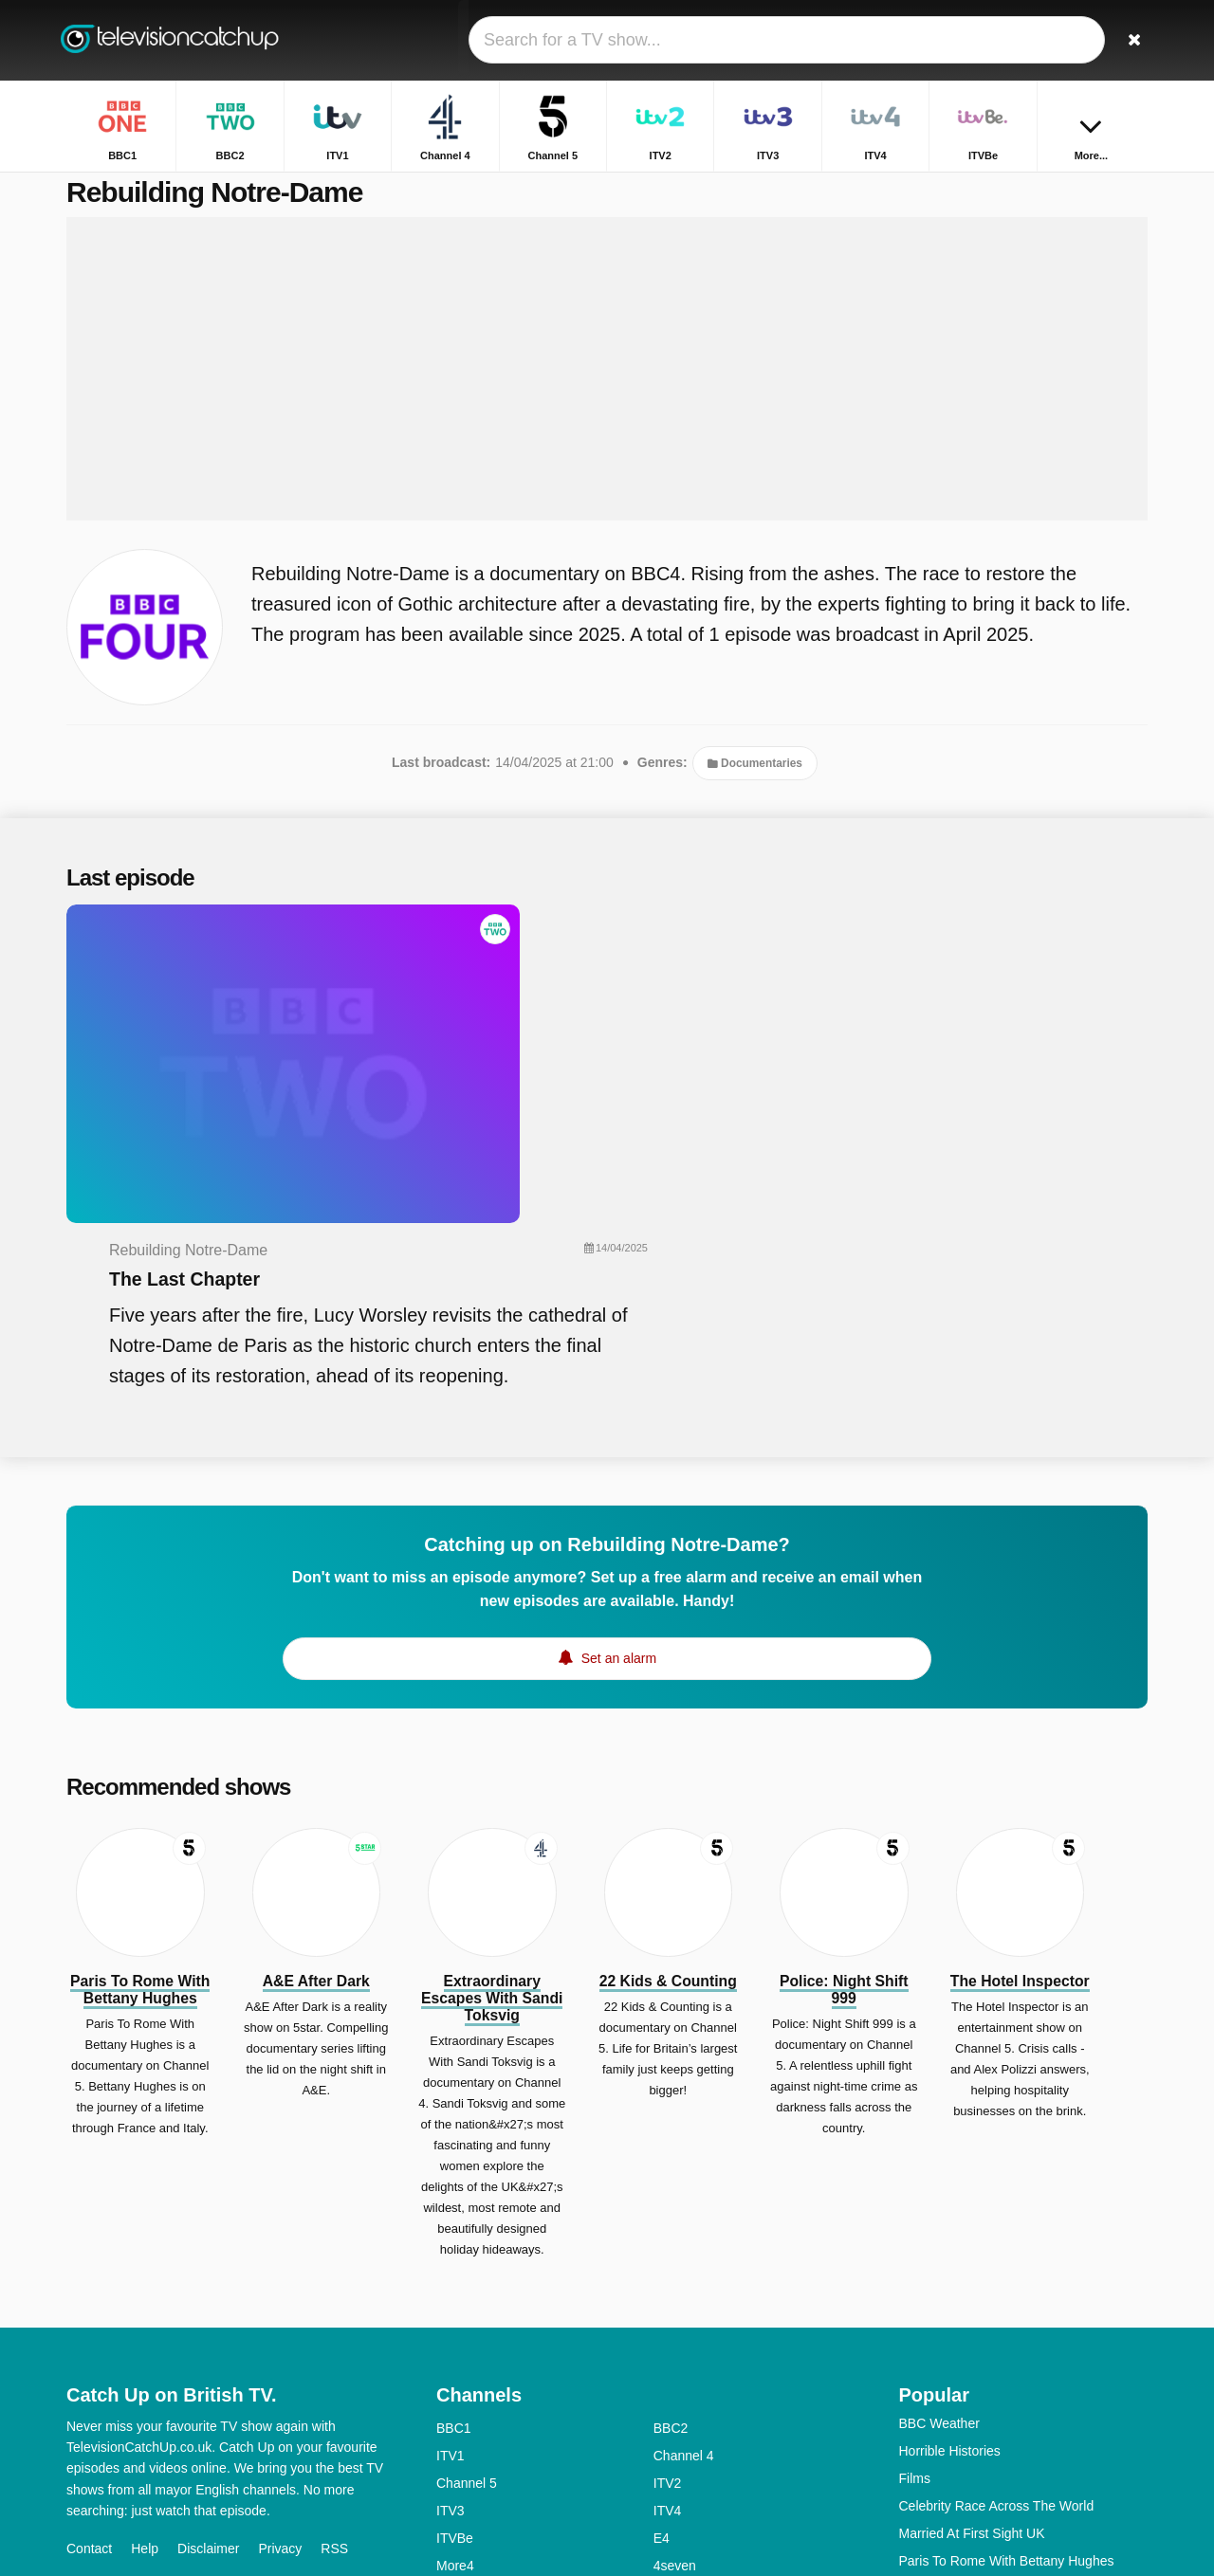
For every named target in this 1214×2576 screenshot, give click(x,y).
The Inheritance (945, 2472)
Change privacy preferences (155, 2357)
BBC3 (671, 2367)
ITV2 (667, 2257)
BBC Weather (939, 2197)
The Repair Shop (949, 2417)
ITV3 (450, 2285)
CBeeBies (682, 2477)
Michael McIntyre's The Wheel (987, 2390)
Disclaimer (208, 2322)
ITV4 (667, 2285)
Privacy (280, 2322)
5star (451, 2422)
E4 (661, 2312)
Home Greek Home (956, 2362)
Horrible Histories (950, 2225)
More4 (455, 2340)
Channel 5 (466, 2257)
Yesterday (465, 2449)
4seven (674, 2340)
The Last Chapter (546, 982)
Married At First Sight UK (972, 2307)
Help (144, 2322)
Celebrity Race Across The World (996, 2280)
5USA (453, 2367)
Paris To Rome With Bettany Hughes (1006, 2335)
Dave (669, 2422)
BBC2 (671, 2202)
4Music (674, 2394)
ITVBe (454, 2312)
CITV (668, 2449)
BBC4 (453, 2394)
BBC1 (453, 2202)
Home (987, 187)
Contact (89, 2322)
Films (914, 2252)
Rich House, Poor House (972, 2445)
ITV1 (450, 2230)
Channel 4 (683, 2230)
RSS (334, 2322)
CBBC (454, 2477)
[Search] (1126, 40)
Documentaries (755, 785)
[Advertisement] (607, 390)
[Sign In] (1063, 40)
